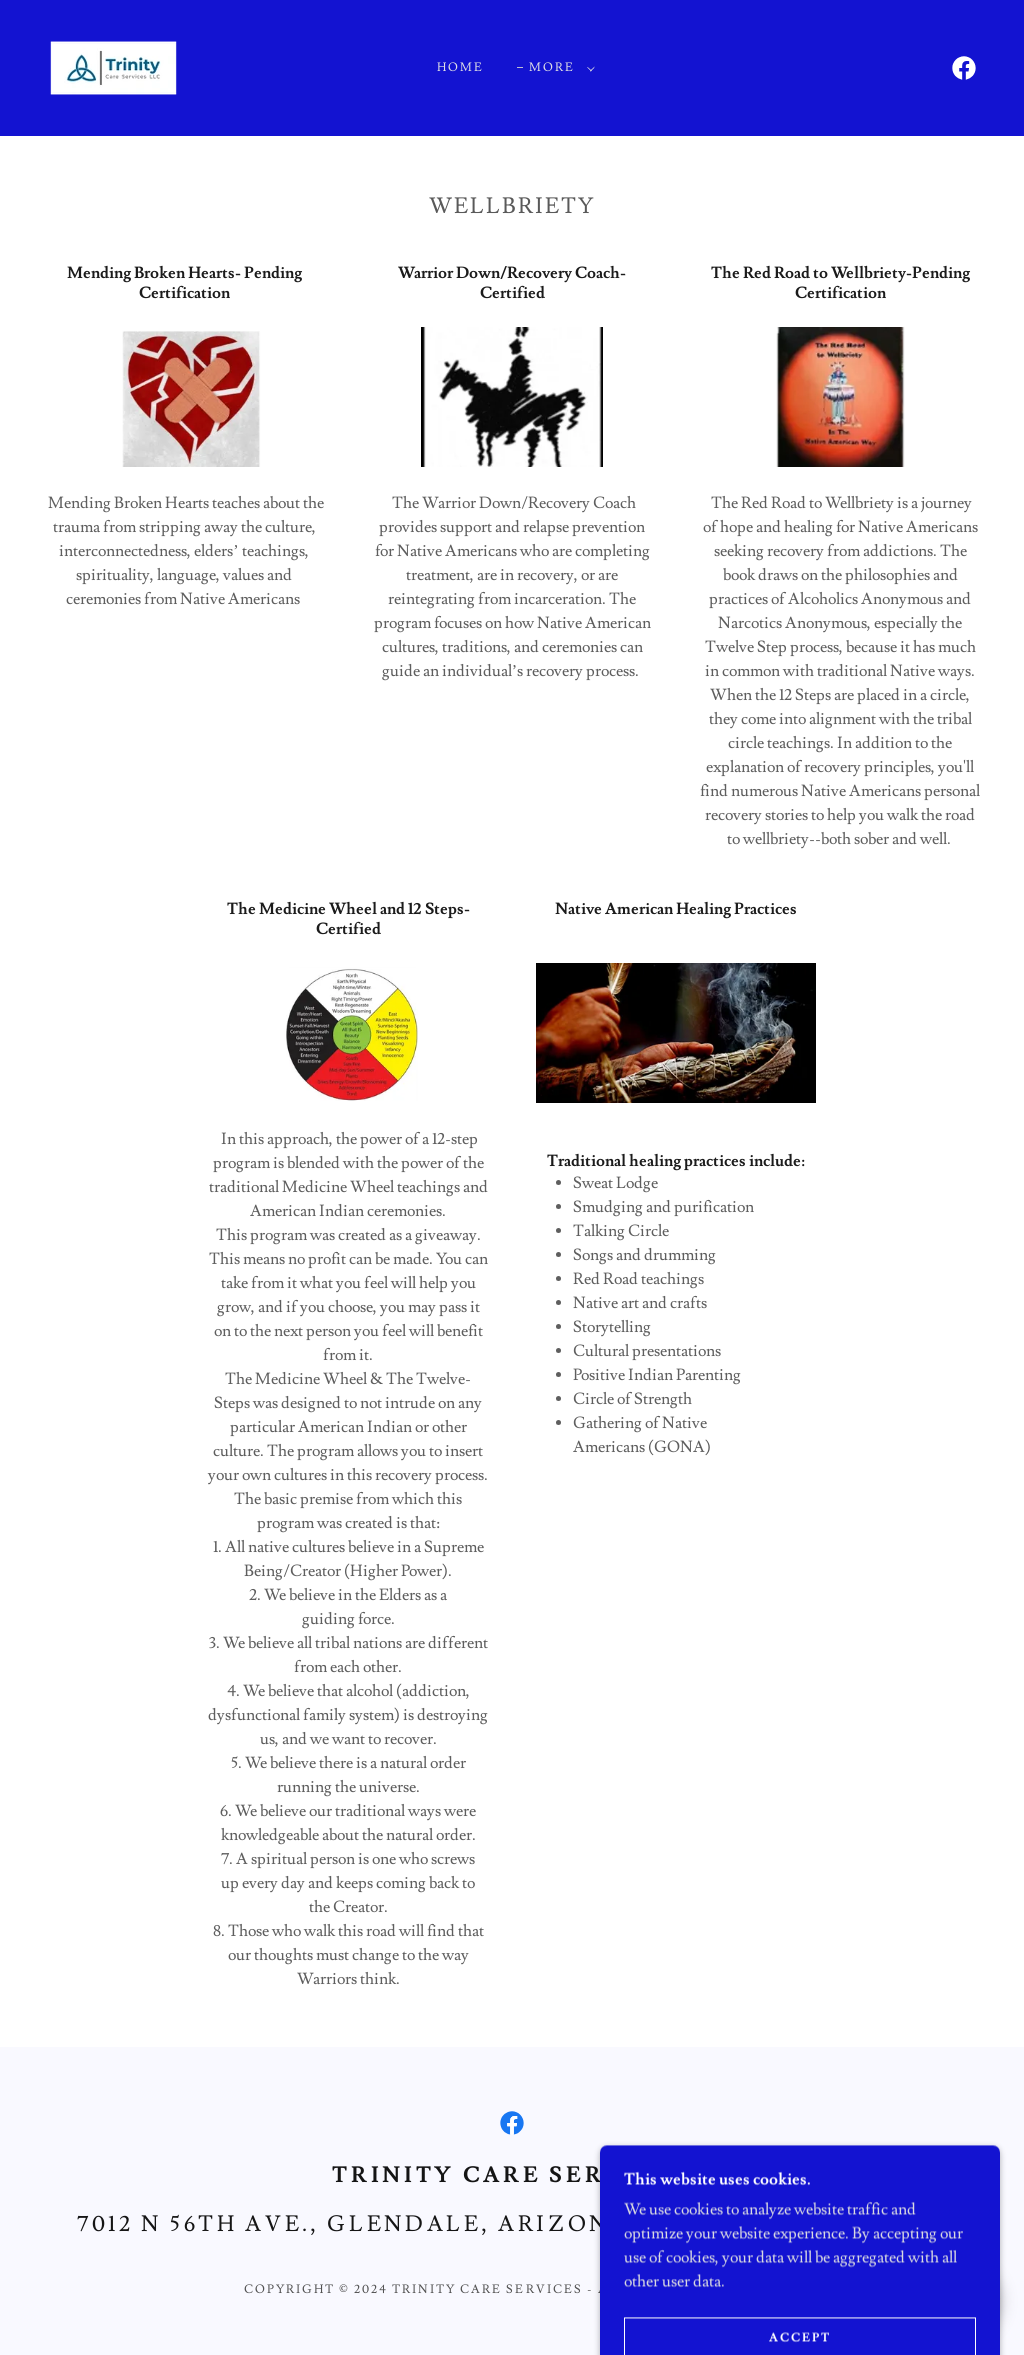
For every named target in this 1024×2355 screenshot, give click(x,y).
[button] (558, 68)
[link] (113, 64)
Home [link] (460, 67)
